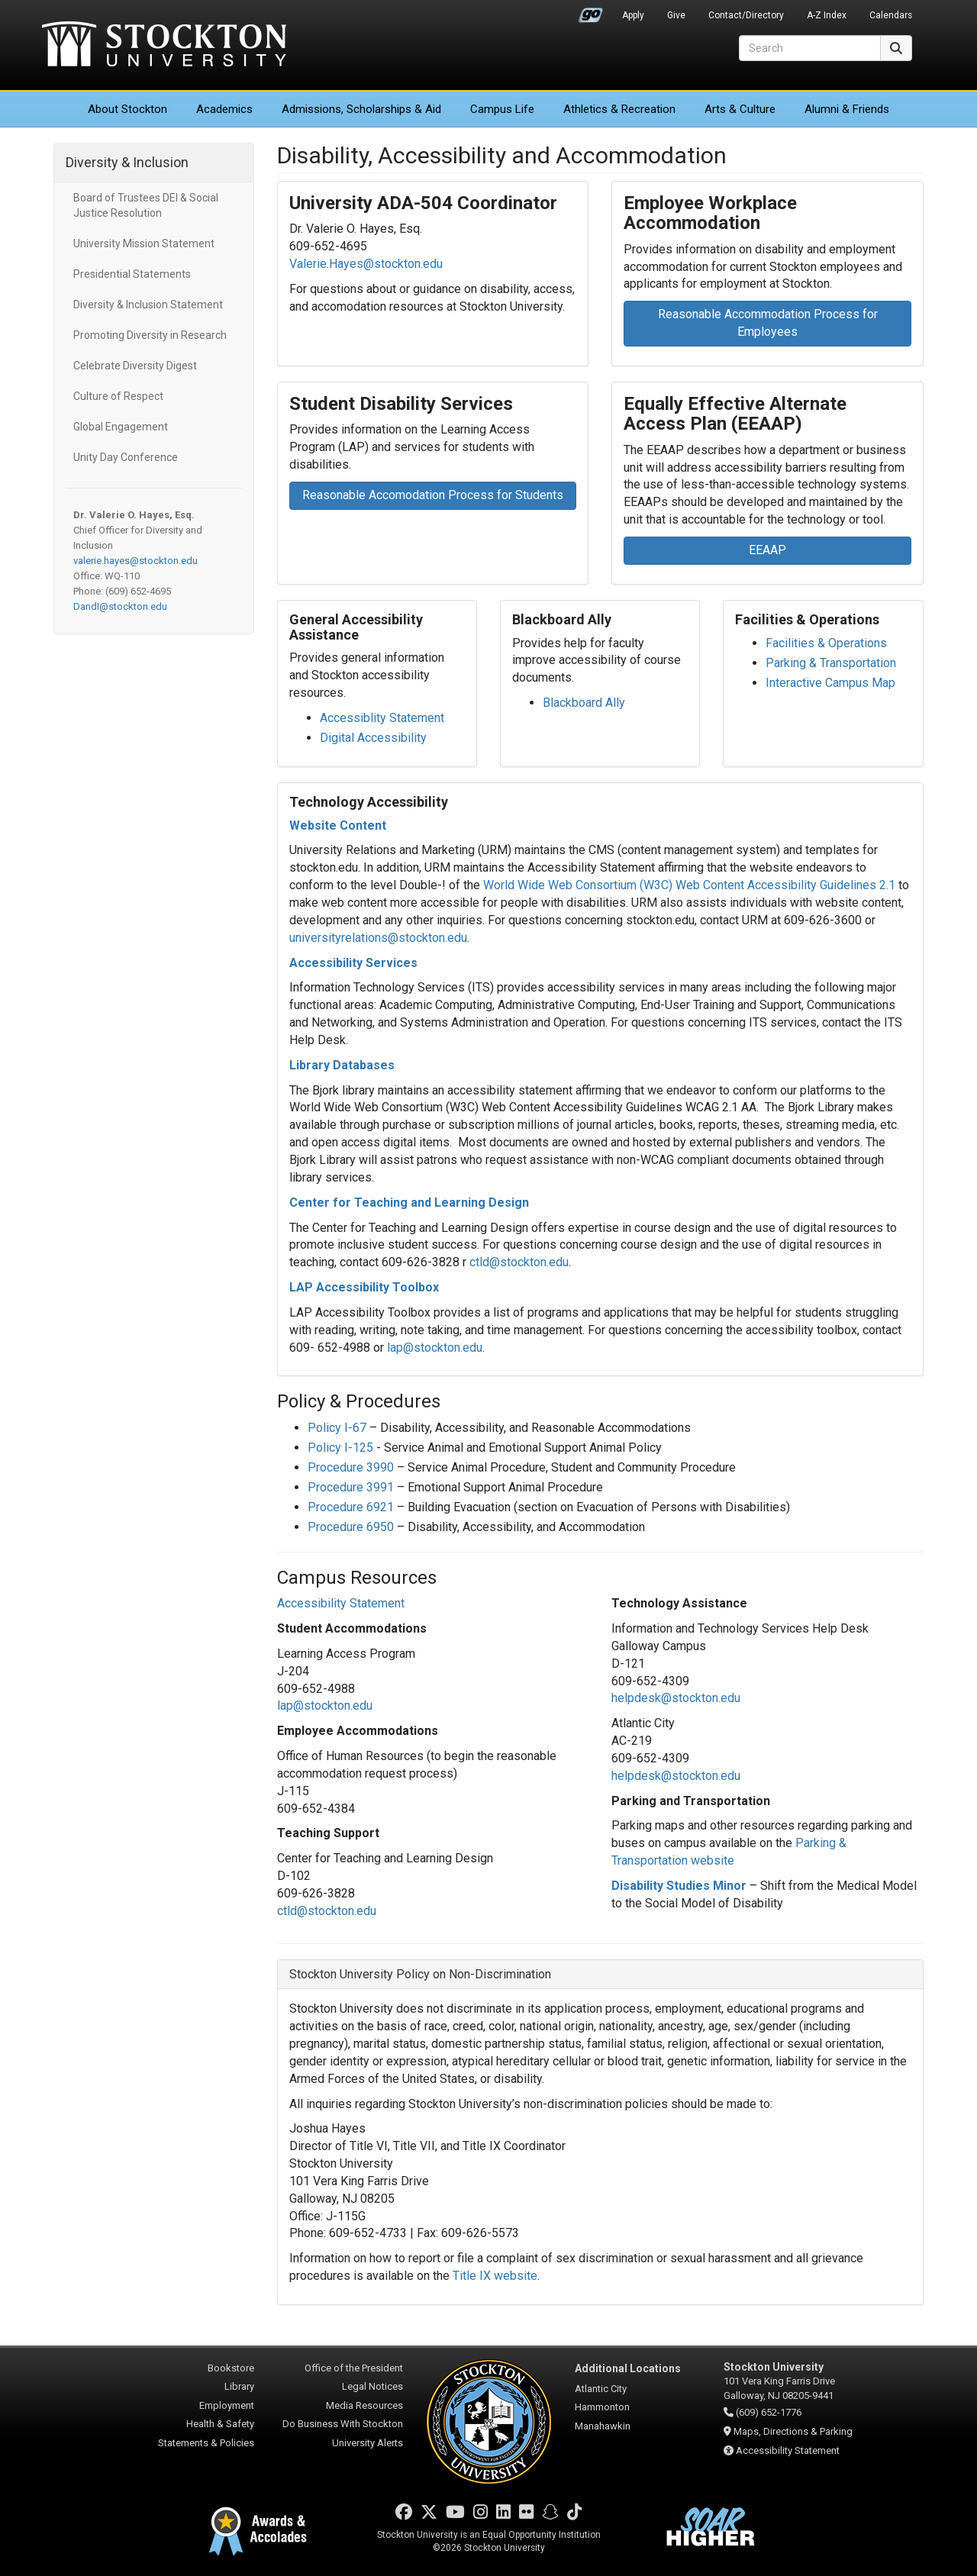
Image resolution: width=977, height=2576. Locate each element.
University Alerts (367, 2443)
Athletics (619, 109)
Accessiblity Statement (382, 718)
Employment (226, 2405)
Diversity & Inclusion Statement (148, 304)
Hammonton (602, 2407)
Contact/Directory (746, 15)
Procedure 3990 (351, 1467)
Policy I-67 (337, 1427)
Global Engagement (120, 427)
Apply (633, 15)
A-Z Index (826, 15)
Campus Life (502, 109)
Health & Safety (220, 2423)
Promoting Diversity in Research (150, 335)
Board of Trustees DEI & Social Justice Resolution (145, 205)
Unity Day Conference (125, 457)
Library (239, 2386)
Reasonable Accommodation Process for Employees (768, 323)
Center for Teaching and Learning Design (409, 1202)
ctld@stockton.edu (519, 1262)
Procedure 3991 (351, 1487)
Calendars (890, 15)
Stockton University (164, 46)
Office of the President (354, 2368)
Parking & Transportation (831, 663)
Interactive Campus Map (830, 682)
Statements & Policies (206, 2443)
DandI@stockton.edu (120, 606)
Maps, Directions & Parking (793, 2431)
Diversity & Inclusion (127, 162)
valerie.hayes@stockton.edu (135, 560)
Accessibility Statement (788, 2450)
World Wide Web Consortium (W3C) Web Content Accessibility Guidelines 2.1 (689, 885)
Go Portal (591, 11)
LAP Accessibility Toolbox (364, 1287)
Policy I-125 (340, 1447)
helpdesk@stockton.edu (675, 1698)
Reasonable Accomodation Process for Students (432, 495)
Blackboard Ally (584, 702)
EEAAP (767, 550)
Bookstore (231, 2368)
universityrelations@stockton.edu (378, 937)
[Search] (810, 48)
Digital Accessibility (373, 737)
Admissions (361, 109)
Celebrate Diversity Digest (135, 365)
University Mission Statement (143, 243)
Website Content (337, 825)
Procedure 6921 (351, 1507)
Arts (740, 109)
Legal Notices (372, 2386)
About (127, 109)
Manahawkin (602, 2426)
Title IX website (495, 2275)
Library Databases (342, 1065)
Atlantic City (601, 2388)
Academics (224, 109)
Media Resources (364, 2405)
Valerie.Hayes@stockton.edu (366, 263)
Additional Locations (628, 2368)
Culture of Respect (118, 396)
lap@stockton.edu (434, 1347)
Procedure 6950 (351, 1527)
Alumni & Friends (846, 109)
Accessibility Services (353, 963)
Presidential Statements (132, 274)
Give (676, 15)
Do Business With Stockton (342, 2423)
